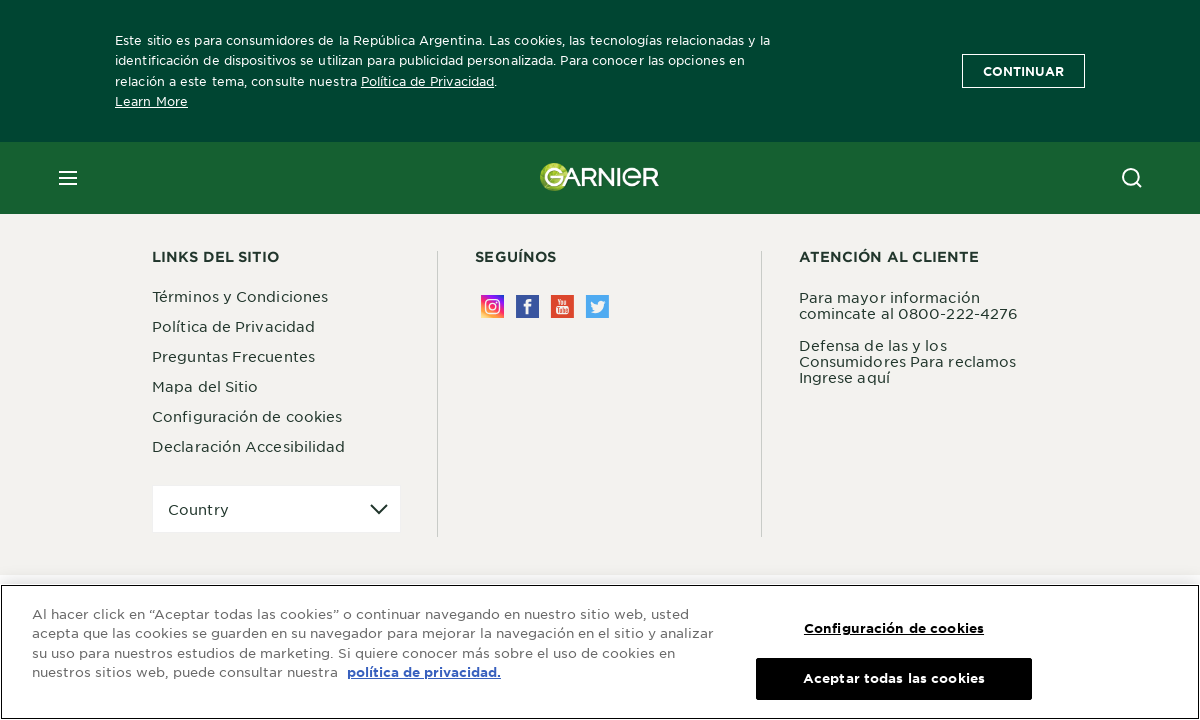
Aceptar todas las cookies (894, 681)
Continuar (1023, 71)
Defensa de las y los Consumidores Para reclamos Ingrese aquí (908, 361)
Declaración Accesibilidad (249, 446)
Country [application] (198, 509)
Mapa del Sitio (205, 386)
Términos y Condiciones (240, 296)
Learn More (151, 101)
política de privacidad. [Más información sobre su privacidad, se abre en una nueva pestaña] (424, 675)
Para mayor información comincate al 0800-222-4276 (909, 305)
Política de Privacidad (427, 81)
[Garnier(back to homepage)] (600, 178)
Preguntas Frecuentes (233, 356)
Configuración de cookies (247, 416)
